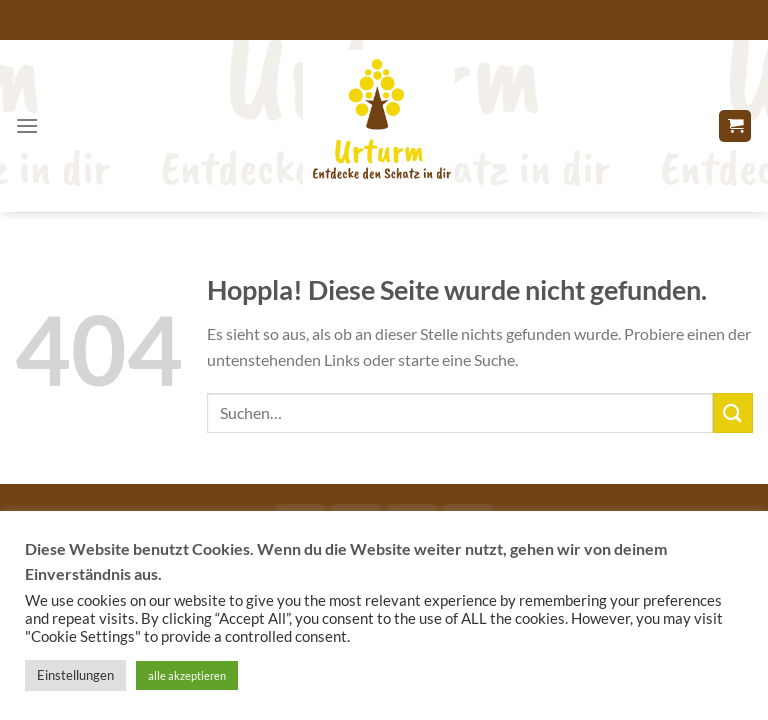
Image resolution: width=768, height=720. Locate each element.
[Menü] (27, 125)
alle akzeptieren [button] (187, 675)
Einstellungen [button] (75, 675)
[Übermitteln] (733, 412)
